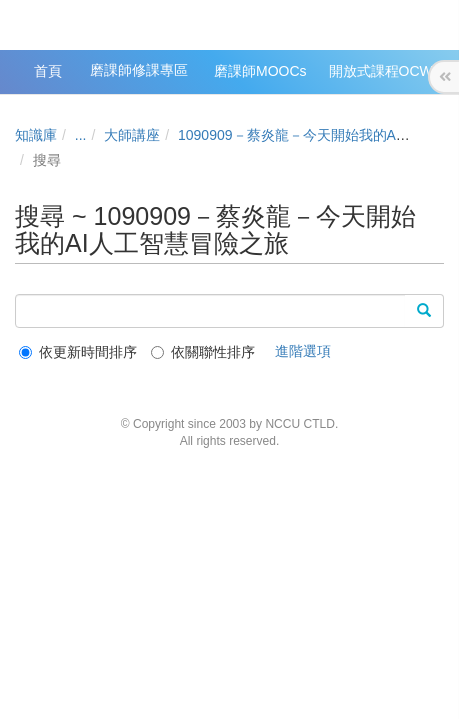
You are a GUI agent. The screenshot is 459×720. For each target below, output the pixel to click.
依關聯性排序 (203, 352)
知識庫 (36, 135)
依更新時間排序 (78, 352)
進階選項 (303, 351)
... (81, 135)
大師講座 (132, 135)
